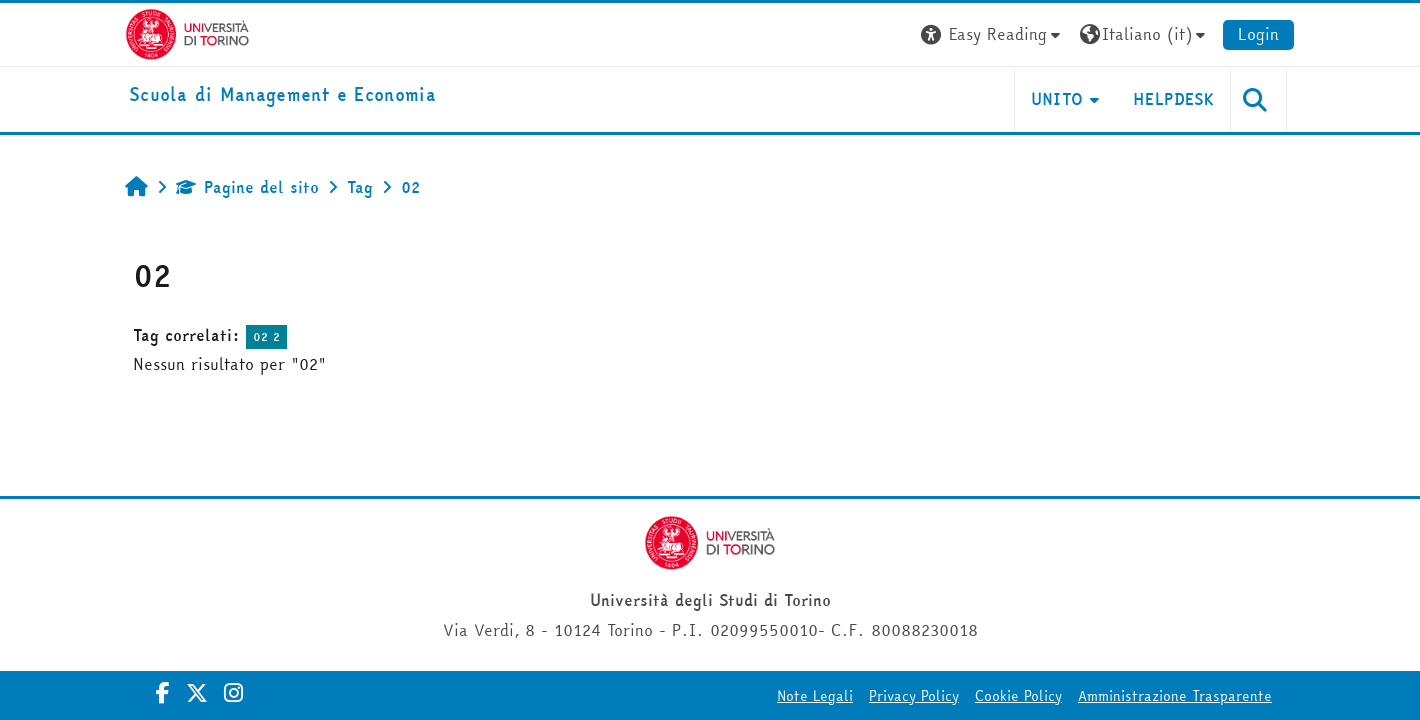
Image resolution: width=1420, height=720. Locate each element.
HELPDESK (1173, 99)
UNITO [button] (1057, 99)
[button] (993, 34)
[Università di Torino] (187, 32)
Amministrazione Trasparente (1175, 696)
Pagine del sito (247, 187)
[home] (282, 95)
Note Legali (815, 696)
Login (1258, 34)
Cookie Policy (1018, 696)
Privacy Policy (914, 696)
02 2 (266, 336)
